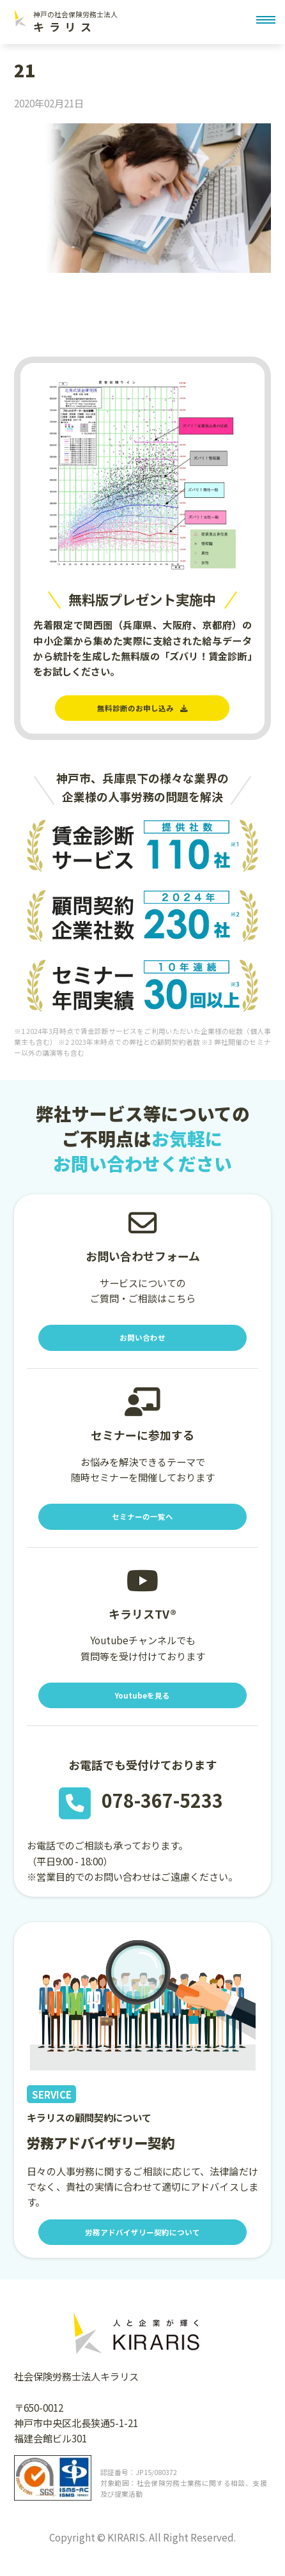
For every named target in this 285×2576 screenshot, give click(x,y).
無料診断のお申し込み (142, 710)
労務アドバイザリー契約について (142, 2248)
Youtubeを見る (142, 1708)
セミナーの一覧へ (142, 1526)
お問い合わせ (142, 1343)
